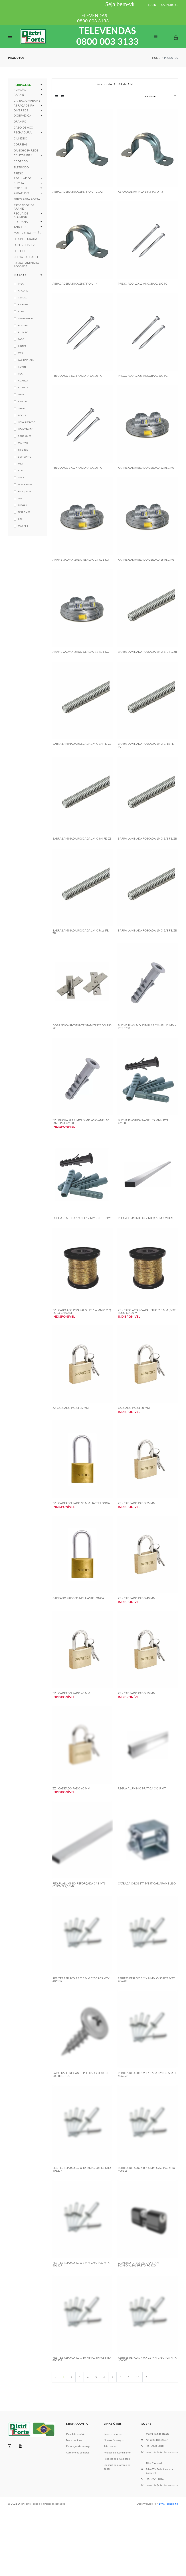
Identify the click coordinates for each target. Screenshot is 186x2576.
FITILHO (19, 251)
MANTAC (23, 443)
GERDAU (22, 297)
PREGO (18, 173)
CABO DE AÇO (23, 127)
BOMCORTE (24, 456)
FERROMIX (24, 512)
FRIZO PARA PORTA (27, 199)
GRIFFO (22, 408)
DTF (20, 498)
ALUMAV (23, 332)
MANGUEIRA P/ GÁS (27, 233)
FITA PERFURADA (25, 239)
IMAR (21, 394)
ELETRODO (21, 167)
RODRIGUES (24, 436)
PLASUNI (23, 325)
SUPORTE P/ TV (24, 245)
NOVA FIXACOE (26, 422)
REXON (22, 366)
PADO (21, 339)
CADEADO (21, 161)
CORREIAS (21, 144)
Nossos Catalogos (114, 2506)
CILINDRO (20, 138)
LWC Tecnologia (168, 2569)
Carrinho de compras (77, 2518)
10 (137, 2443)
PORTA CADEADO (26, 257)
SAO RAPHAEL (26, 360)
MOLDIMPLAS (25, 318)
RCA (20, 373)
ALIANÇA (23, 380)
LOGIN (152, 4)
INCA (21, 283)
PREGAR (22, 505)
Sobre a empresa (113, 2500)
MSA (20, 463)
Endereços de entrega (78, 2512)
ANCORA (23, 290)
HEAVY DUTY (25, 429)
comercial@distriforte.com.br (162, 2518)
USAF (21, 477)
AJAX (21, 470)
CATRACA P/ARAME (27, 100)
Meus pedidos (74, 2506)
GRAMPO (20, 121)
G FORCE (23, 449)
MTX (20, 353)
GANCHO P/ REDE (26, 150)
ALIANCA (23, 387)
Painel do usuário (75, 2500)
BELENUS (23, 304)
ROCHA (22, 415)
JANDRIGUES (25, 484)
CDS (20, 519)
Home (156, 57)
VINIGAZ (22, 401)
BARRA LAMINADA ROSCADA (26, 264)
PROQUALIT (24, 491)
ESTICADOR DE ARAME (24, 207)
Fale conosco (111, 2512)
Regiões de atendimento (117, 2518)
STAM (21, 311)
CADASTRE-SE (169, 4)
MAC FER (23, 526)
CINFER (22, 346)
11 (147, 2443)
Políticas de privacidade (117, 2525)
